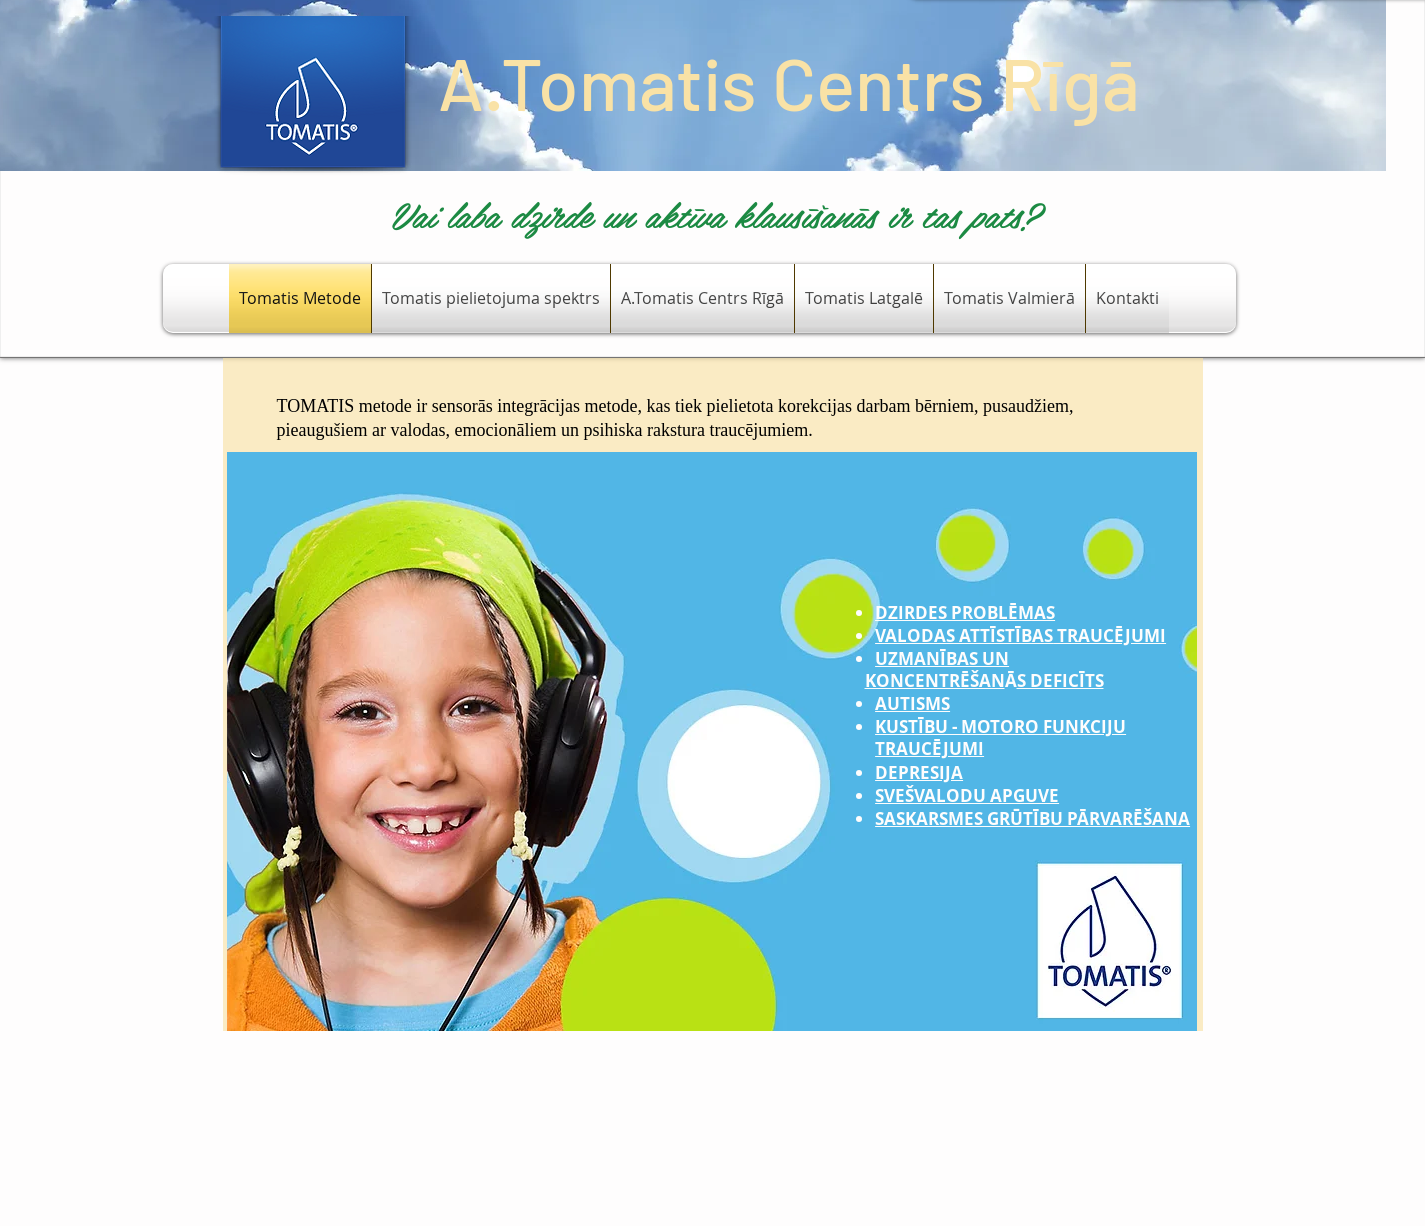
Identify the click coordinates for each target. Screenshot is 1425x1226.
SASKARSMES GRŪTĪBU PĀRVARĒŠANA (1032, 818)
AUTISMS (912, 703)
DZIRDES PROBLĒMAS (965, 612)
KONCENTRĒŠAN (935, 680)
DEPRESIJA (919, 772)
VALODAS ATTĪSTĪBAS (964, 635)
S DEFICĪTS (1060, 680)
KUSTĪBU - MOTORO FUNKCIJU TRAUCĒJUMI (1000, 737)
